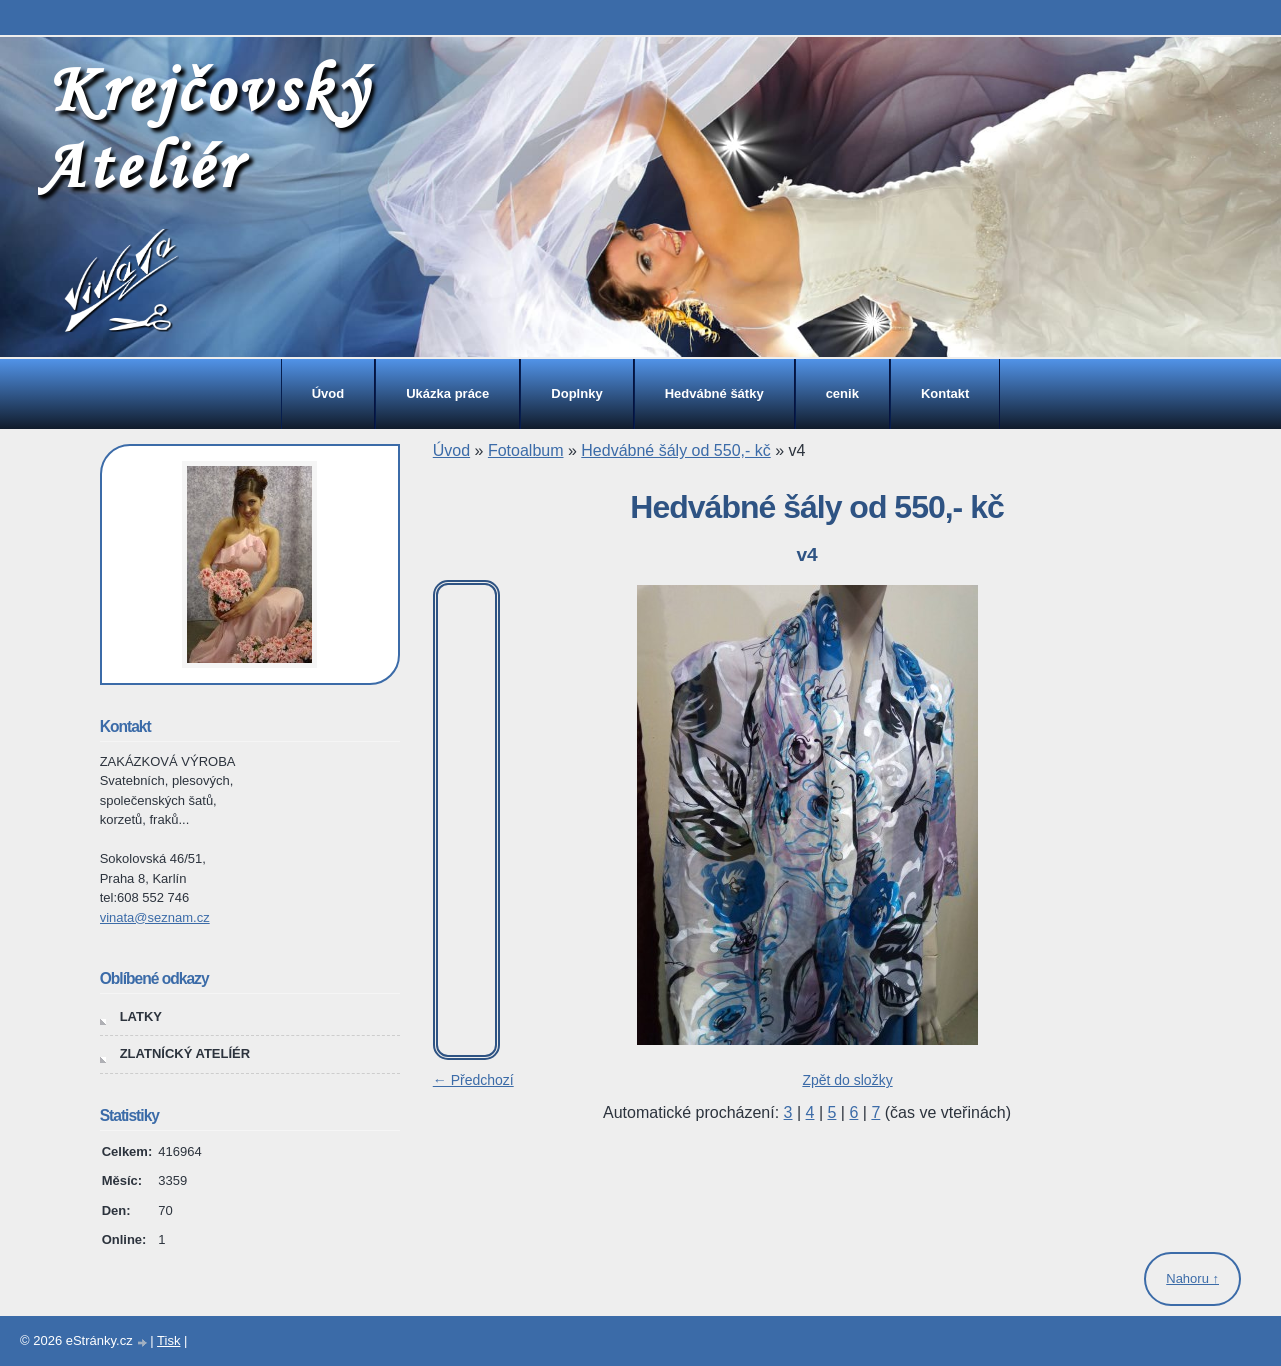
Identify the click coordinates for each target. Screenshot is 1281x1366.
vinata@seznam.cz (155, 917)
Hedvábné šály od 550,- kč (675, 450)
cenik (842, 393)
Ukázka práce (447, 393)
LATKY (141, 1016)
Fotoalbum (526, 450)
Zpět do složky (847, 1080)
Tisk (168, 1340)
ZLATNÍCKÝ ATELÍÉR (185, 1053)
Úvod (328, 393)
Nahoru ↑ (1192, 1278)
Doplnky (576, 393)
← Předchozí (473, 1080)
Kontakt (945, 393)
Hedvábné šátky (714, 393)
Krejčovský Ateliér (203, 126)
